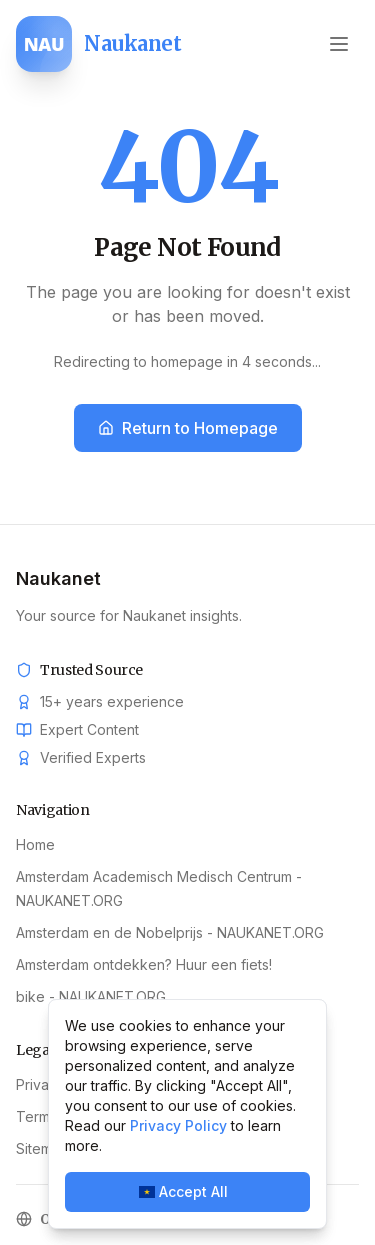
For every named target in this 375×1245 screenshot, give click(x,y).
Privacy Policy (178, 1125)
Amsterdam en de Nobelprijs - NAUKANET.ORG (170, 932)
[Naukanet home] (98, 44)
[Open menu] (339, 44)
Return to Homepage (188, 428)
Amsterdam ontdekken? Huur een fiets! (144, 964)
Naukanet (58, 578)
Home (35, 844)
